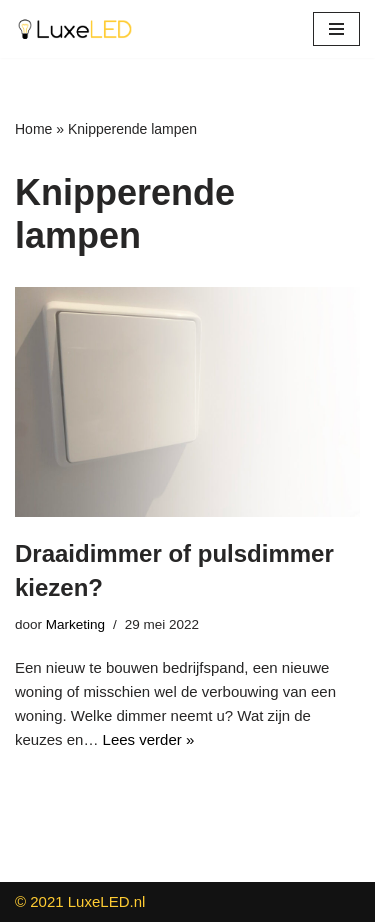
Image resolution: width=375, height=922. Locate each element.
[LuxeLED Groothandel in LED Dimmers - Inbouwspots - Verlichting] (75, 29)
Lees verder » (149, 739)
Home (33, 129)
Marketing (75, 624)
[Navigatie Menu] (336, 29)
